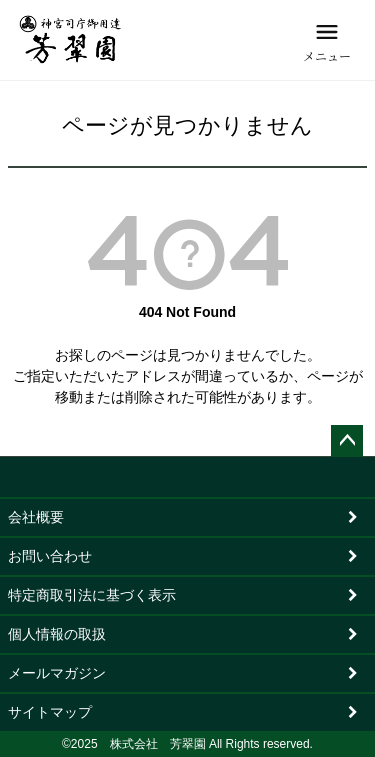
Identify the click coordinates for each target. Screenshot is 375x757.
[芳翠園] (70, 40)
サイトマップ (50, 712)
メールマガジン (57, 673)
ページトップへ (347, 441)
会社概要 (36, 517)
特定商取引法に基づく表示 (92, 595)
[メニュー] (327, 40)
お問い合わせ (50, 556)
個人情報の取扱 (57, 634)
